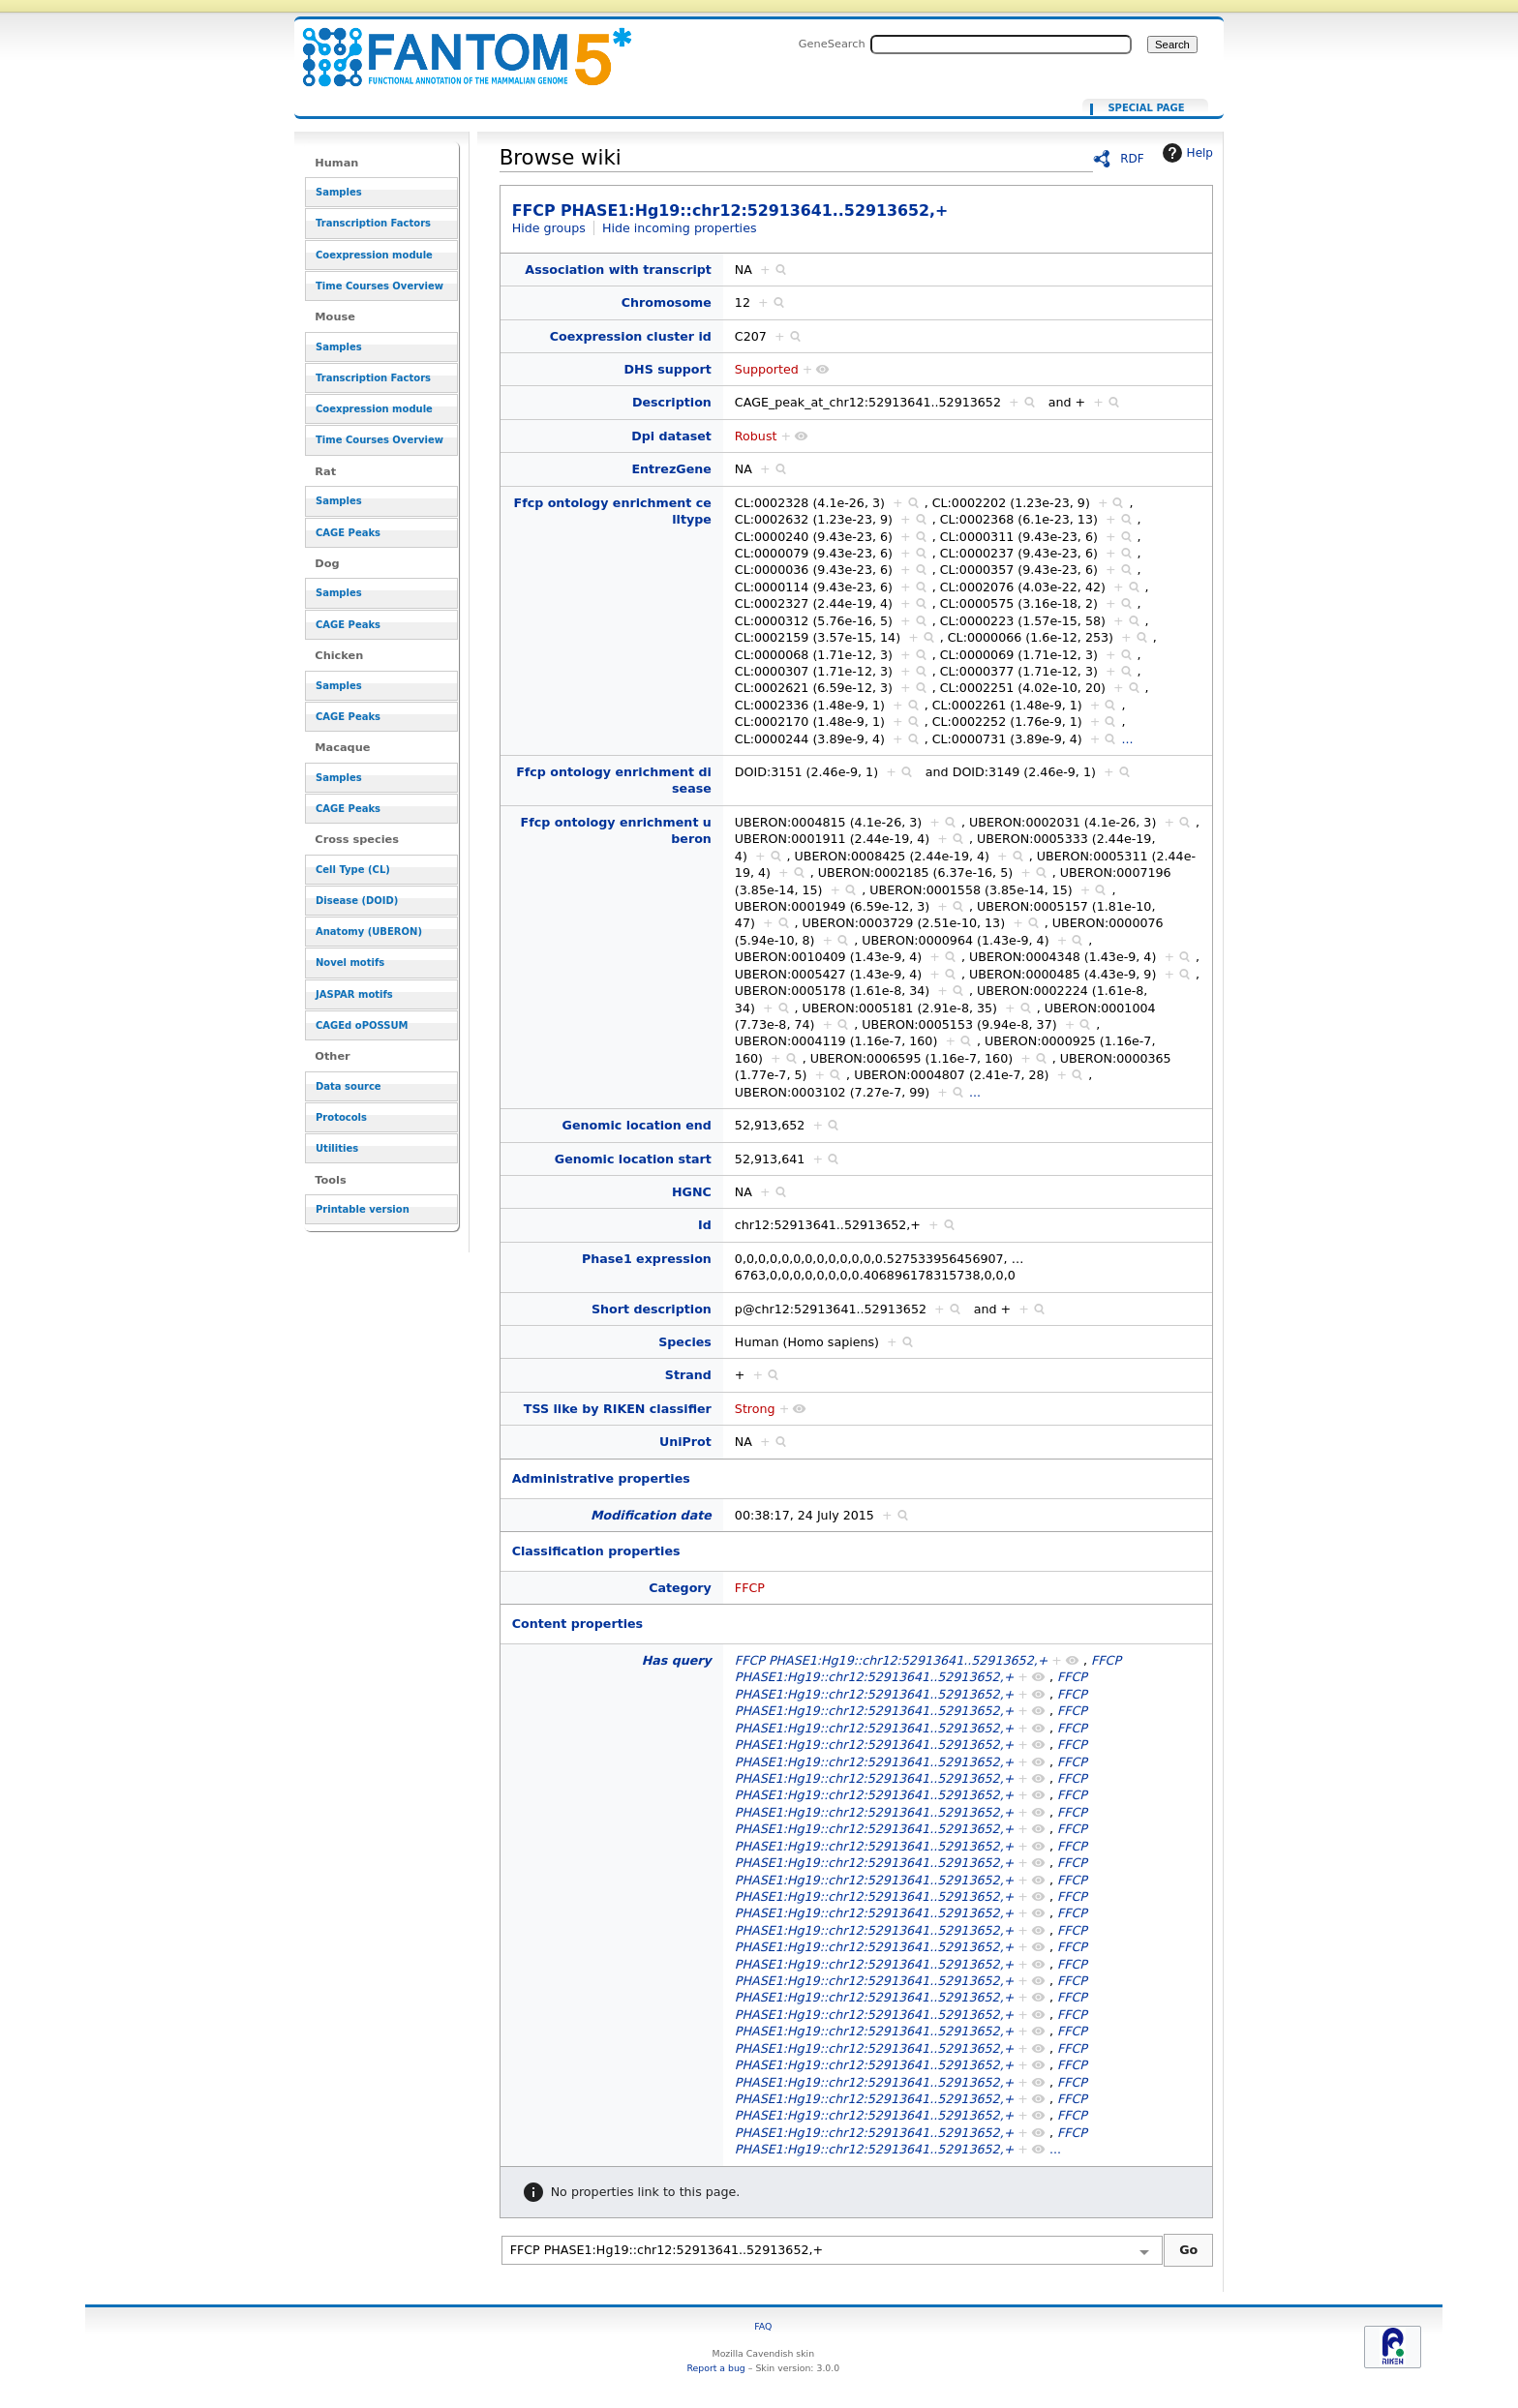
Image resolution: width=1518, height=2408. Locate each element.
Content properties (577, 1623)
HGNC (692, 1192)
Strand (688, 1375)
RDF (1132, 159)
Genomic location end (637, 1125)
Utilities (337, 1148)
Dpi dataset (671, 436)
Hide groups (549, 228)
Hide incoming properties (679, 228)
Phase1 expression (647, 1258)
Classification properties (596, 1551)
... (1127, 739)
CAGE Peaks (348, 532)
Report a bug (715, 2368)
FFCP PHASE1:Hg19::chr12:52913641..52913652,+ (455, 46)
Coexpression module (374, 255)
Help (1185, 153)
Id (705, 1225)
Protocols (341, 1117)
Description (672, 402)
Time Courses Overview (379, 286)
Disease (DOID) (357, 900)
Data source (348, 1086)
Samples (339, 192)
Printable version (363, 1209)
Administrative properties (601, 1478)
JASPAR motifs (354, 994)
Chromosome (667, 302)
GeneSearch (832, 43)
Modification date (651, 1515)
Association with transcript (618, 269)
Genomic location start (633, 1159)
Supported (767, 369)
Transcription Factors (373, 223)
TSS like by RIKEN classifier (618, 1408)
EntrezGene (671, 469)
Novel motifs (350, 962)
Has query (677, 1660)
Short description (652, 1309)
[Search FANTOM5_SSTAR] (1001, 44)
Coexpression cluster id (631, 336)
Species (685, 1342)
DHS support (668, 369)
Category (680, 1587)
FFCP (750, 1587)
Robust (756, 436)
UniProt (685, 1441)
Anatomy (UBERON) (369, 931)
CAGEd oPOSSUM (362, 1025)
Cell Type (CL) (353, 869)
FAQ (763, 2326)
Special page (1146, 108)
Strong (755, 1408)
